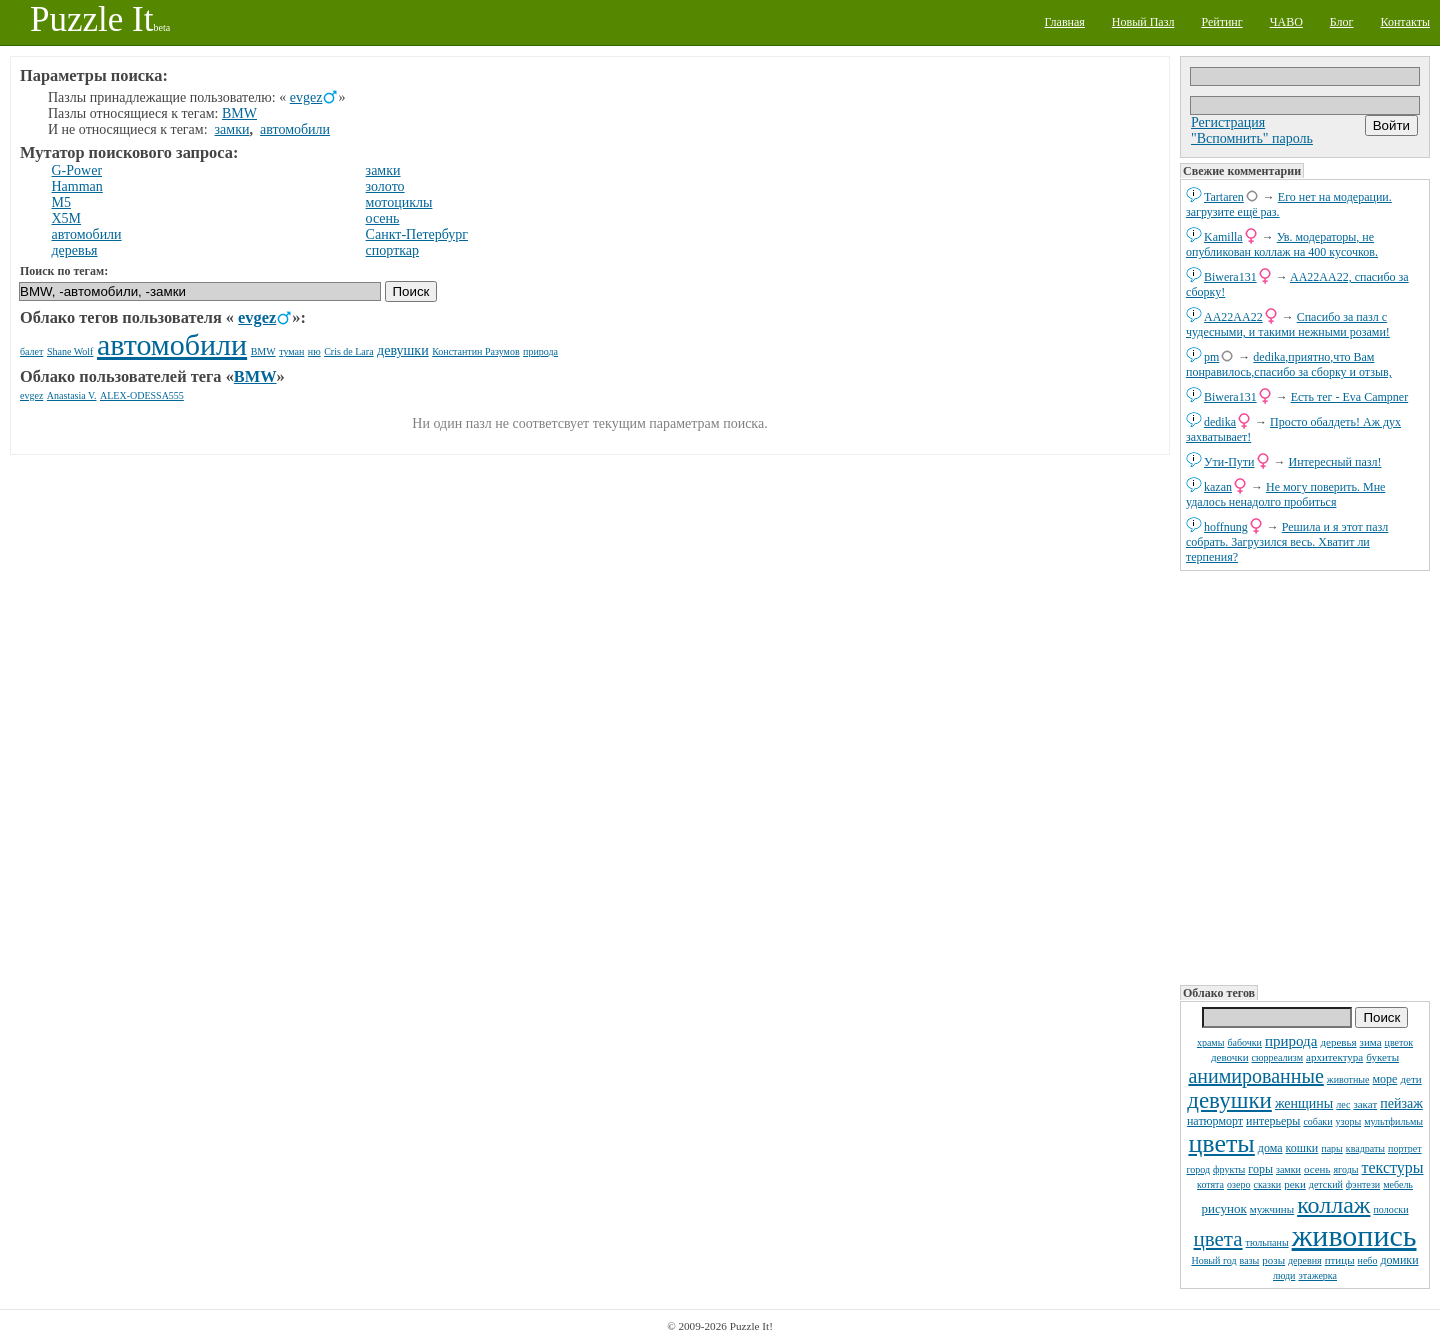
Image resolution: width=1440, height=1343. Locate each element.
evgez (306, 97)
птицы (1340, 1260)
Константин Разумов (475, 351)
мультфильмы (1393, 1121)
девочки (1230, 1057)
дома (1270, 1148)
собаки (1317, 1121)
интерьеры (1273, 1121)
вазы (1250, 1260)
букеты (1382, 1057)
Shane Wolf (70, 351)
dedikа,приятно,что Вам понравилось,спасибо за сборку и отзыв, (1289, 364)
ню (314, 351)
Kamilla (1223, 237)
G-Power (77, 170)
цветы (1221, 1143)
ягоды (1345, 1169)
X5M (67, 218)
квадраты (1365, 1148)
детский (1326, 1184)
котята (1210, 1184)
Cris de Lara (348, 351)
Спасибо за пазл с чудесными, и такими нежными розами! (1288, 324)
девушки (1229, 1100)
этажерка (1317, 1275)
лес (1343, 1104)
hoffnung (1226, 527)
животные (1348, 1079)
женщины (1304, 1103)
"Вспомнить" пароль (1252, 138)
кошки (1302, 1148)
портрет (1405, 1148)
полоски (1390, 1209)
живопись (1354, 1235)
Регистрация (1228, 122)
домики (1399, 1260)
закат (1365, 1104)
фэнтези (1363, 1184)
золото (385, 186)
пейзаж (1401, 1103)
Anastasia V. (72, 395)
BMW (239, 113)
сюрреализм (1277, 1057)
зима (1371, 1042)
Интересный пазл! (1335, 462)
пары (1332, 1148)
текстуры (1392, 1167)
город (1198, 1169)
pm (1211, 357)
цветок (1399, 1042)
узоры (1349, 1121)
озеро (1238, 1184)
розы (1273, 1260)
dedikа (1220, 422)
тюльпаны (1267, 1242)
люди (1284, 1275)
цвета (1218, 1239)
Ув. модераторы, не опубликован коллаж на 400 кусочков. (1282, 244)
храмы (1211, 1042)
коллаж (1333, 1205)
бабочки (1244, 1042)
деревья (1338, 1042)
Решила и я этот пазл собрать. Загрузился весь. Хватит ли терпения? (1287, 542)
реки (1295, 1184)
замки (1288, 1169)
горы (1260, 1169)
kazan (1218, 487)
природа (1291, 1041)
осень (1317, 1169)
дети (1410, 1079)
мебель (1398, 1184)
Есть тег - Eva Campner (1350, 397)
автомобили (295, 129)
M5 (61, 202)
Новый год (1213, 1260)
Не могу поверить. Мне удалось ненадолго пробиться (1285, 494)
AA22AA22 (1233, 317)
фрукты (1229, 1169)
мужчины (1272, 1209)
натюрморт (1215, 1121)
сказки (1267, 1184)
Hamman (77, 186)
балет (31, 351)
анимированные (1255, 1076)
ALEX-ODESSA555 (142, 395)
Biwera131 (1230, 277)
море (1384, 1079)
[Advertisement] (1305, 776)
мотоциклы (399, 202)
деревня (1305, 1260)
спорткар (392, 250)
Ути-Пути (1229, 462)
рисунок (1223, 1208)
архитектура (1334, 1057)
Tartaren (1224, 197)
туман (291, 351)
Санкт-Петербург (417, 234)
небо (1368, 1260)
